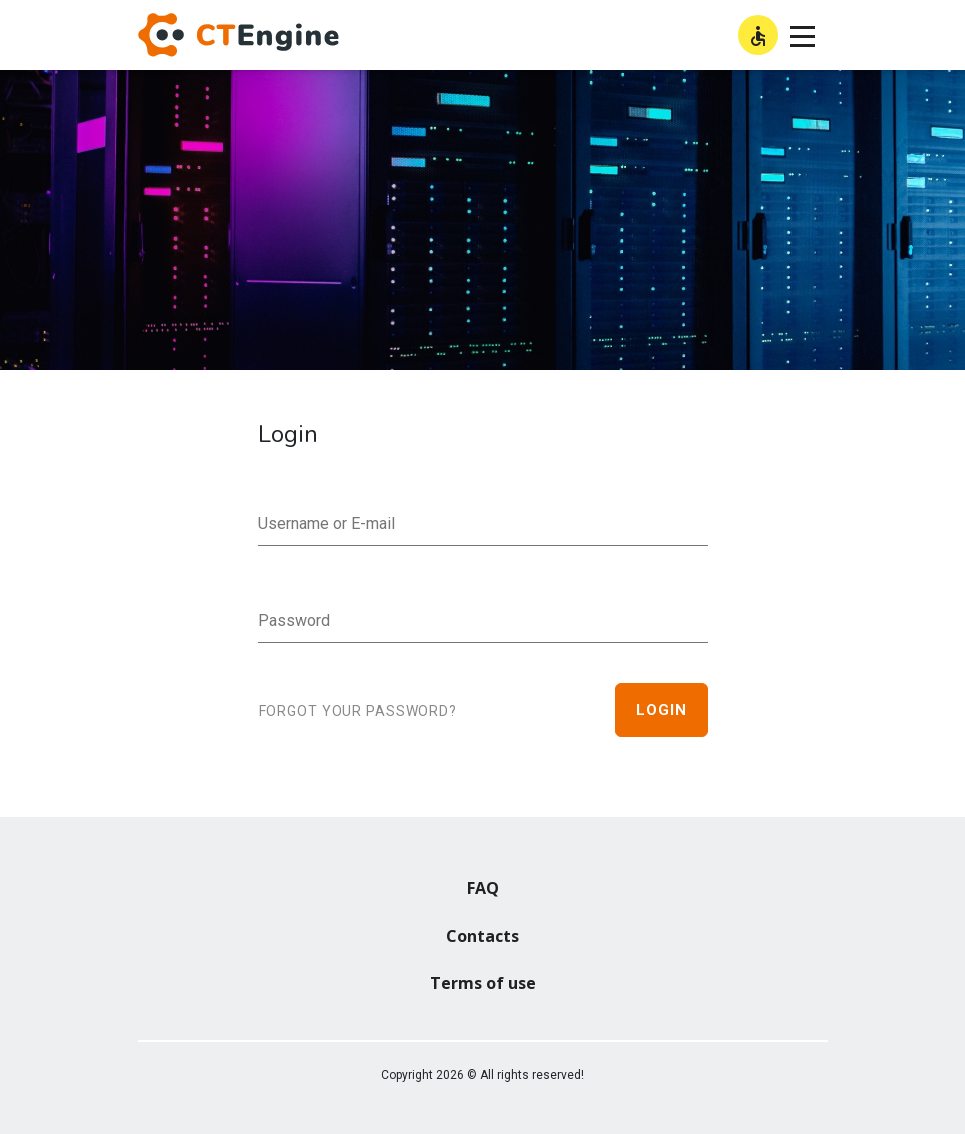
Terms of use (483, 983)
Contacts (482, 936)
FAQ (483, 888)
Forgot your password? (358, 711)
